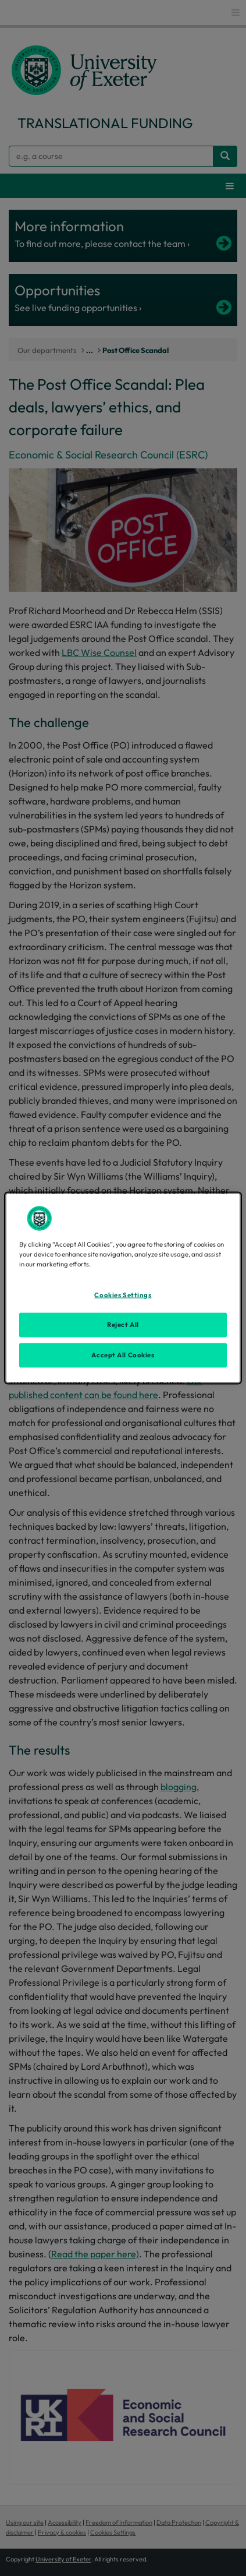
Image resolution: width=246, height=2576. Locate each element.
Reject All (123, 1325)
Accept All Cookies (122, 1355)
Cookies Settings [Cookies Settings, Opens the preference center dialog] (122, 1295)
